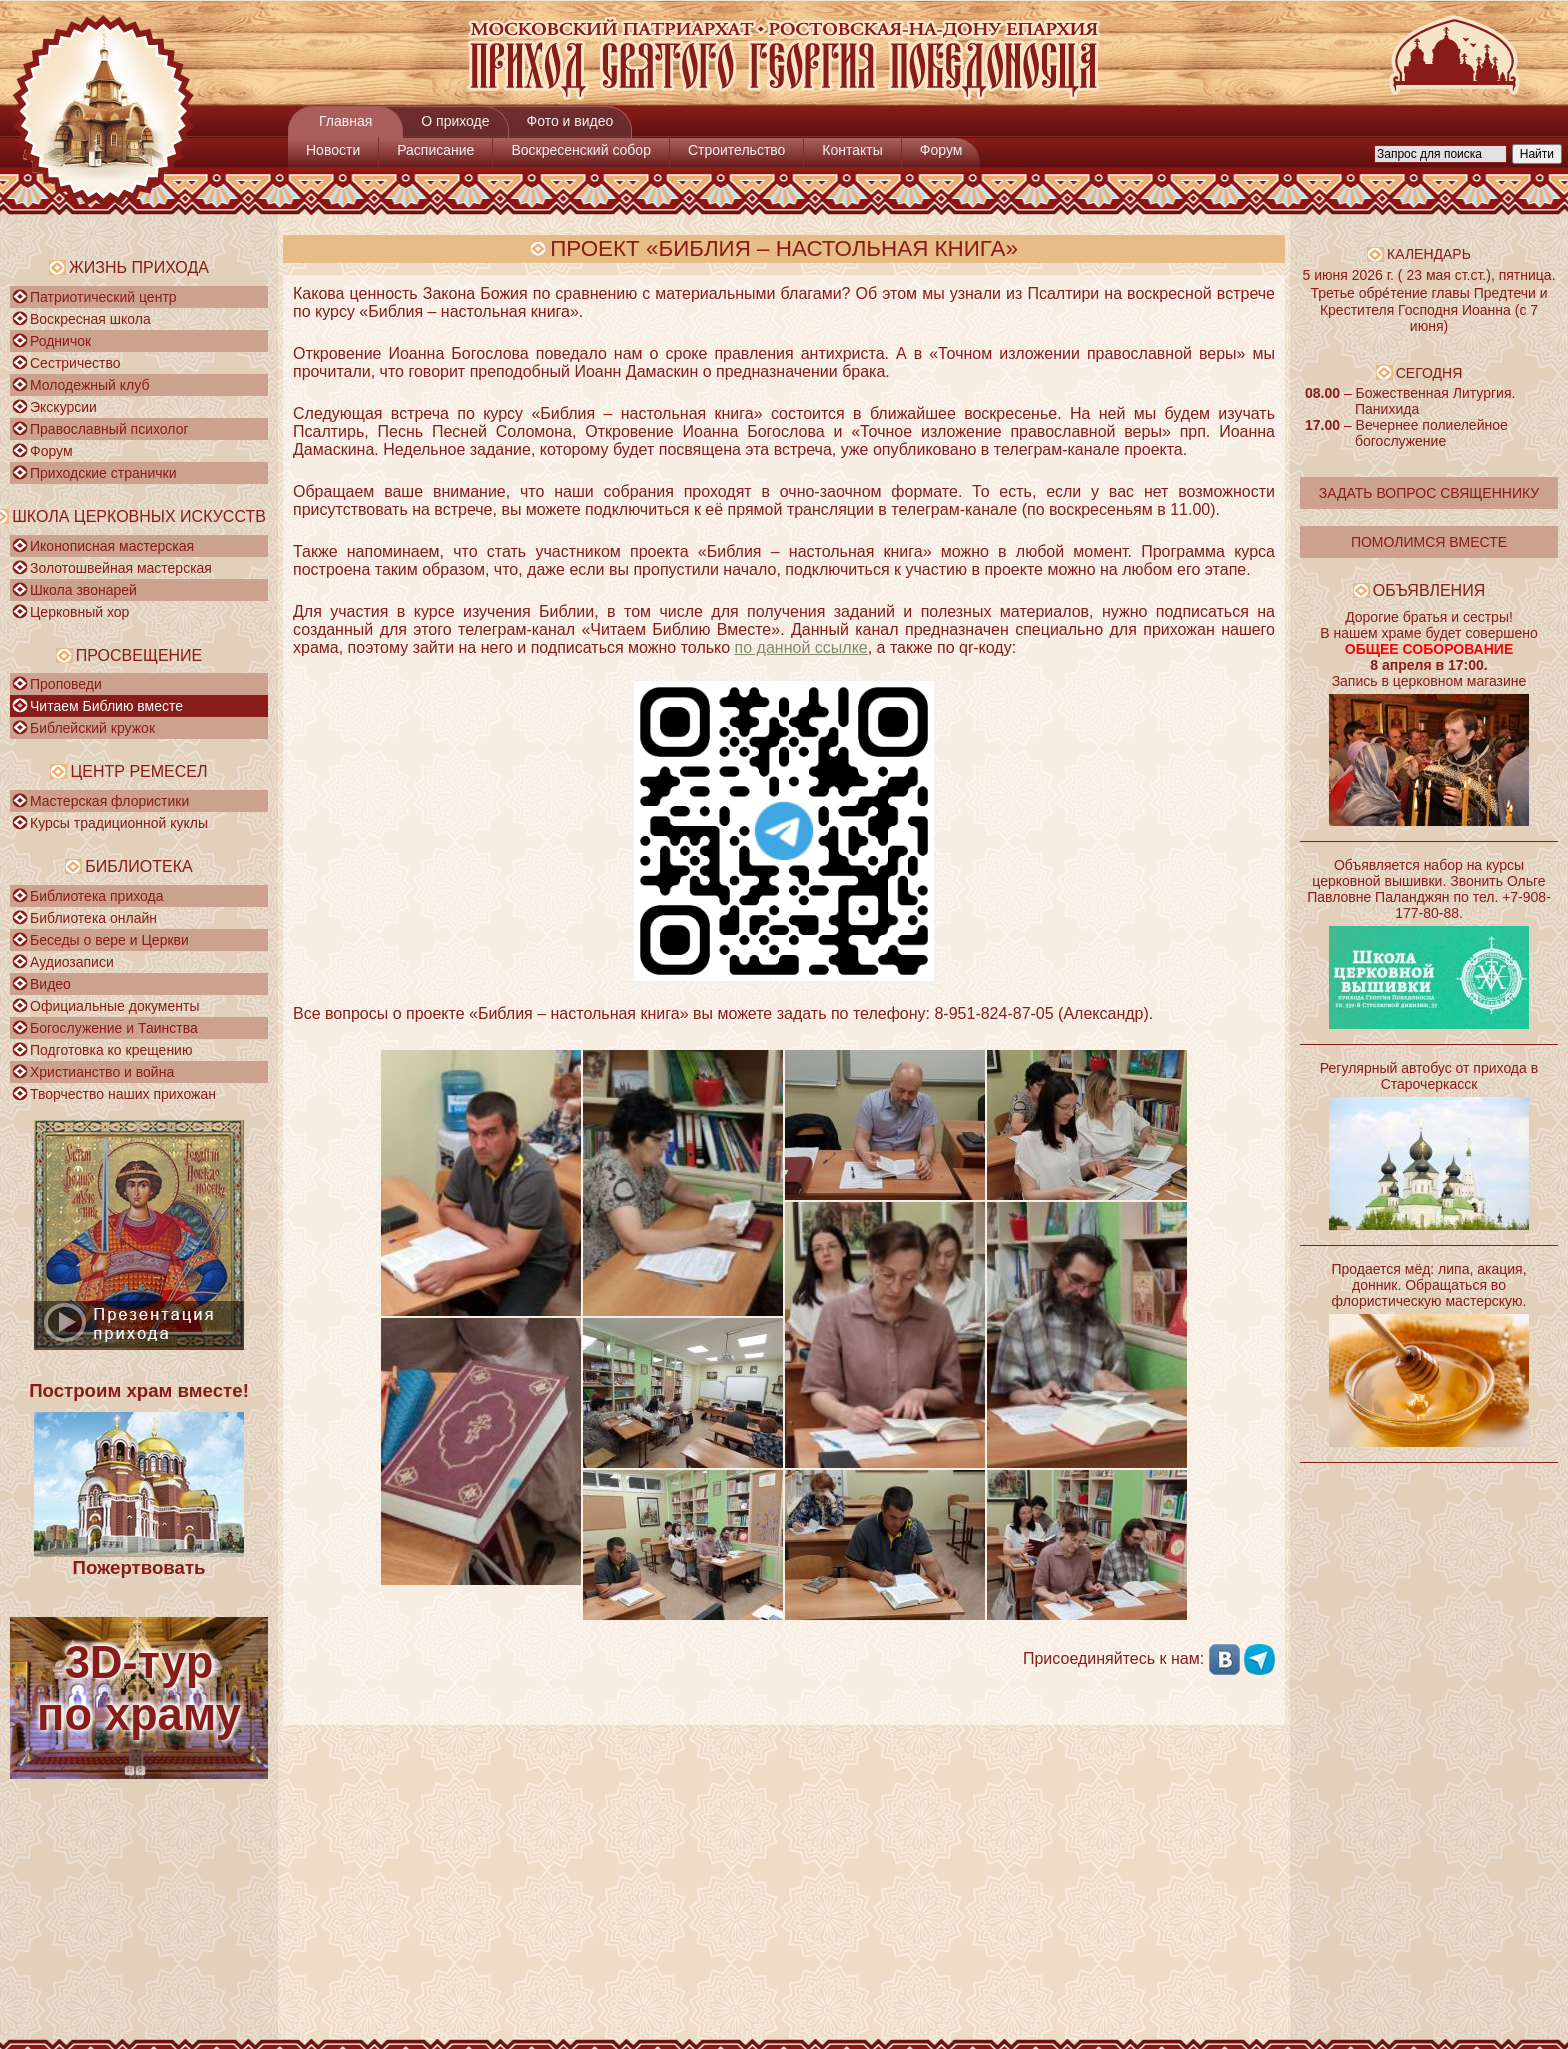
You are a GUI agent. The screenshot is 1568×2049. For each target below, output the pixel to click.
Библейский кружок (92, 728)
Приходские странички (103, 473)
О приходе (455, 121)
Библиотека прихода (96, 896)
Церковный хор (79, 612)
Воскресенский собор (581, 150)
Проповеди (66, 684)
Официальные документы (114, 1006)
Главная (345, 121)
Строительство (736, 150)
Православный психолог (109, 429)
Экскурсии (63, 407)
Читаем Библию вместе (106, 706)
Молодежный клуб (89, 385)
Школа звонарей (83, 590)
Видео (50, 984)
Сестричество (75, 363)
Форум (941, 150)
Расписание (435, 150)
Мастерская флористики (109, 801)
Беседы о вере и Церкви (109, 940)
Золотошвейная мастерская (121, 568)
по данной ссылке (801, 647)
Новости (333, 150)
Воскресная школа (90, 319)
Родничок (60, 341)
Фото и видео (570, 121)
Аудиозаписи (72, 962)
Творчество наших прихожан (123, 1094)
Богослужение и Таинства (114, 1028)
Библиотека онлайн (93, 918)
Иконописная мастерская (112, 546)
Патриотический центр (103, 297)
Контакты (852, 150)
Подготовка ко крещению (111, 1050)
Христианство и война (102, 1072)
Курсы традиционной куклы (119, 823)
